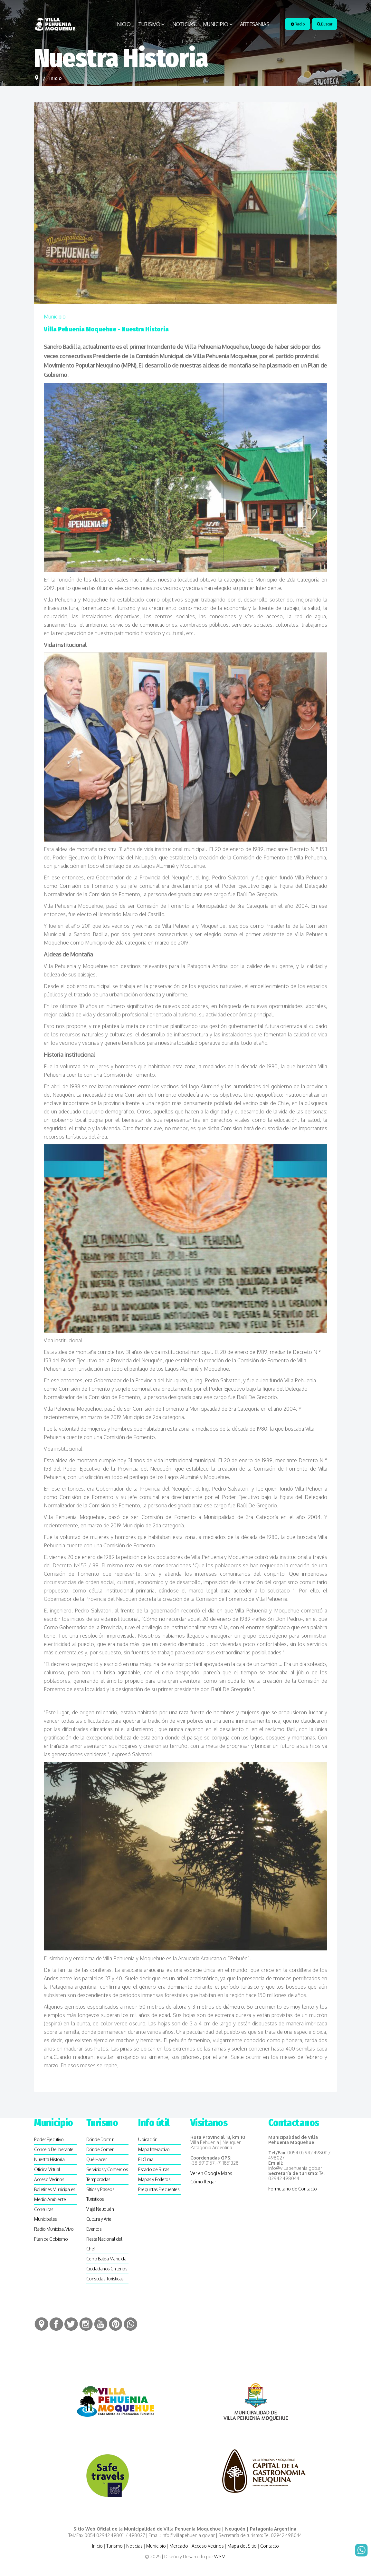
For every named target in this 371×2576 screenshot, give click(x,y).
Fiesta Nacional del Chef (104, 2243)
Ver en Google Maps (211, 2173)
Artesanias (254, 24)
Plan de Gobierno (51, 2239)
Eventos (94, 2229)
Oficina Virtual (47, 2169)
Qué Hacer (96, 2159)
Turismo (149, 24)
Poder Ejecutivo (49, 2139)
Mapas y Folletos (154, 2179)
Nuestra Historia (49, 2159)
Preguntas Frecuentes (158, 2189)
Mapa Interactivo (153, 2149)
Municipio (215, 24)
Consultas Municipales (45, 2214)
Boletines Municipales (54, 2189)
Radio (298, 24)
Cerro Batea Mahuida (106, 2258)
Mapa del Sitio (242, 2546)
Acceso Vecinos (49, 2179)
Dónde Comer (100, 2149)
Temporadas (98, 2179)
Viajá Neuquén (100, 2209)
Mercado (178, 2546)
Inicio (122, 24)
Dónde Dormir (100, 2139)
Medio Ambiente (50, 2199)
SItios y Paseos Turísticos (100, 2194)
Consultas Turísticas (105, 2278)
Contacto (269, 2546)
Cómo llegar (203, 2181)
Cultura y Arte (98, 2219)
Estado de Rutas (153, 2169)
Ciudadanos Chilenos (107, 2268)
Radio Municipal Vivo (53, 2229)
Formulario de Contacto (292, 2188)
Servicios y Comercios (107, 2169)
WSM (220, 2556)
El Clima (145, 2159)
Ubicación (147, 2139)
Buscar (324, 24)
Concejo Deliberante (53, 2149)
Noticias (183, 24)
